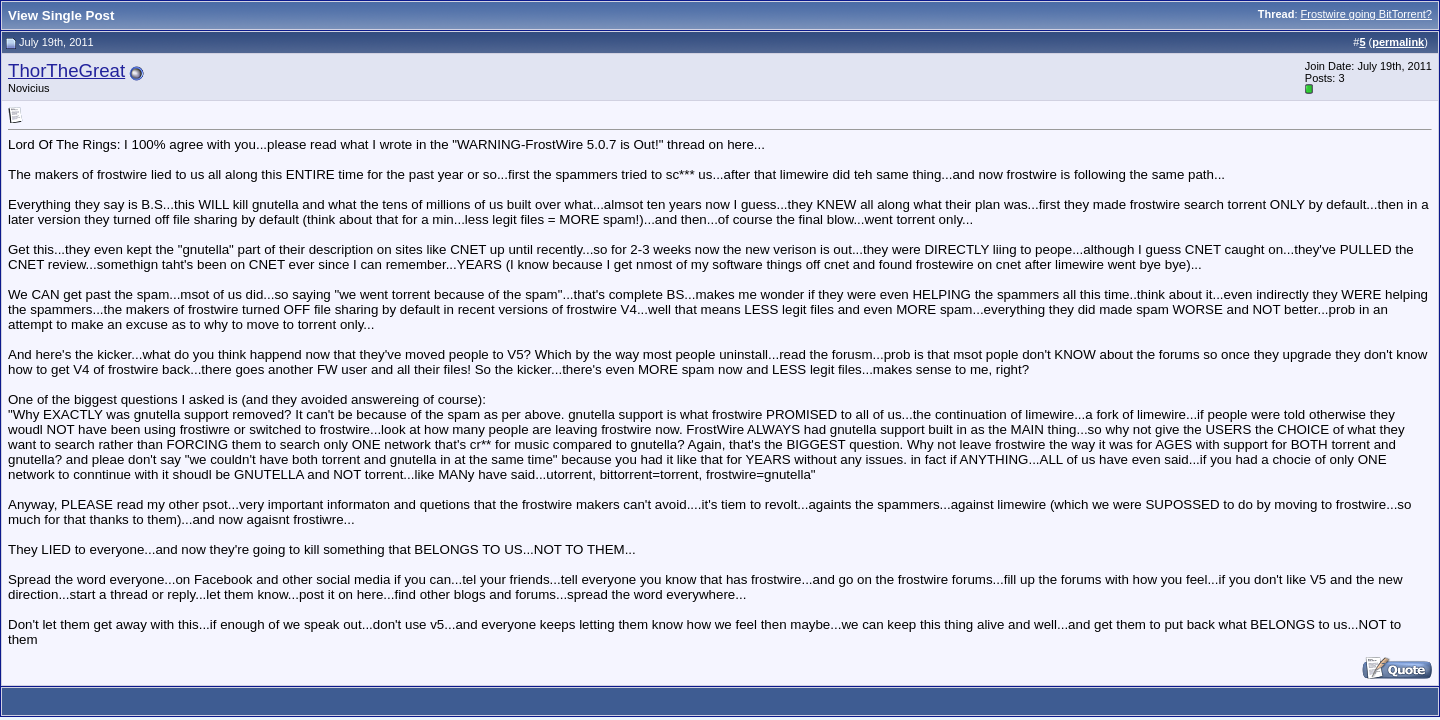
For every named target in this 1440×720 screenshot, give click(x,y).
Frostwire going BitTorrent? (1366, 14)
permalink (1398, 42)
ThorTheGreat (66, 70)
